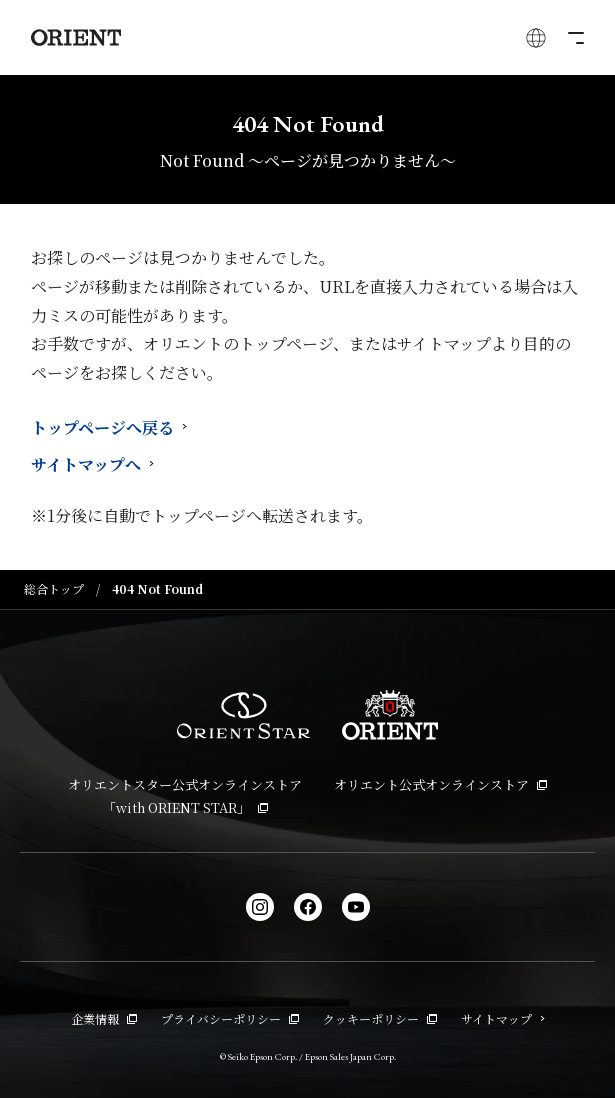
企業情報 (104, 1018)
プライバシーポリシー (230, 1018)
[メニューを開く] (574, 38)
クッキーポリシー (380, 1018)
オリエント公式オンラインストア (440, 784)
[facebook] (308, 907)
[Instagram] (260, 907)
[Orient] (76, 37)
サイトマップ (503, 1018)
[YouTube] (356, 907)
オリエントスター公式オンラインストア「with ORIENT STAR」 (185, 796)
